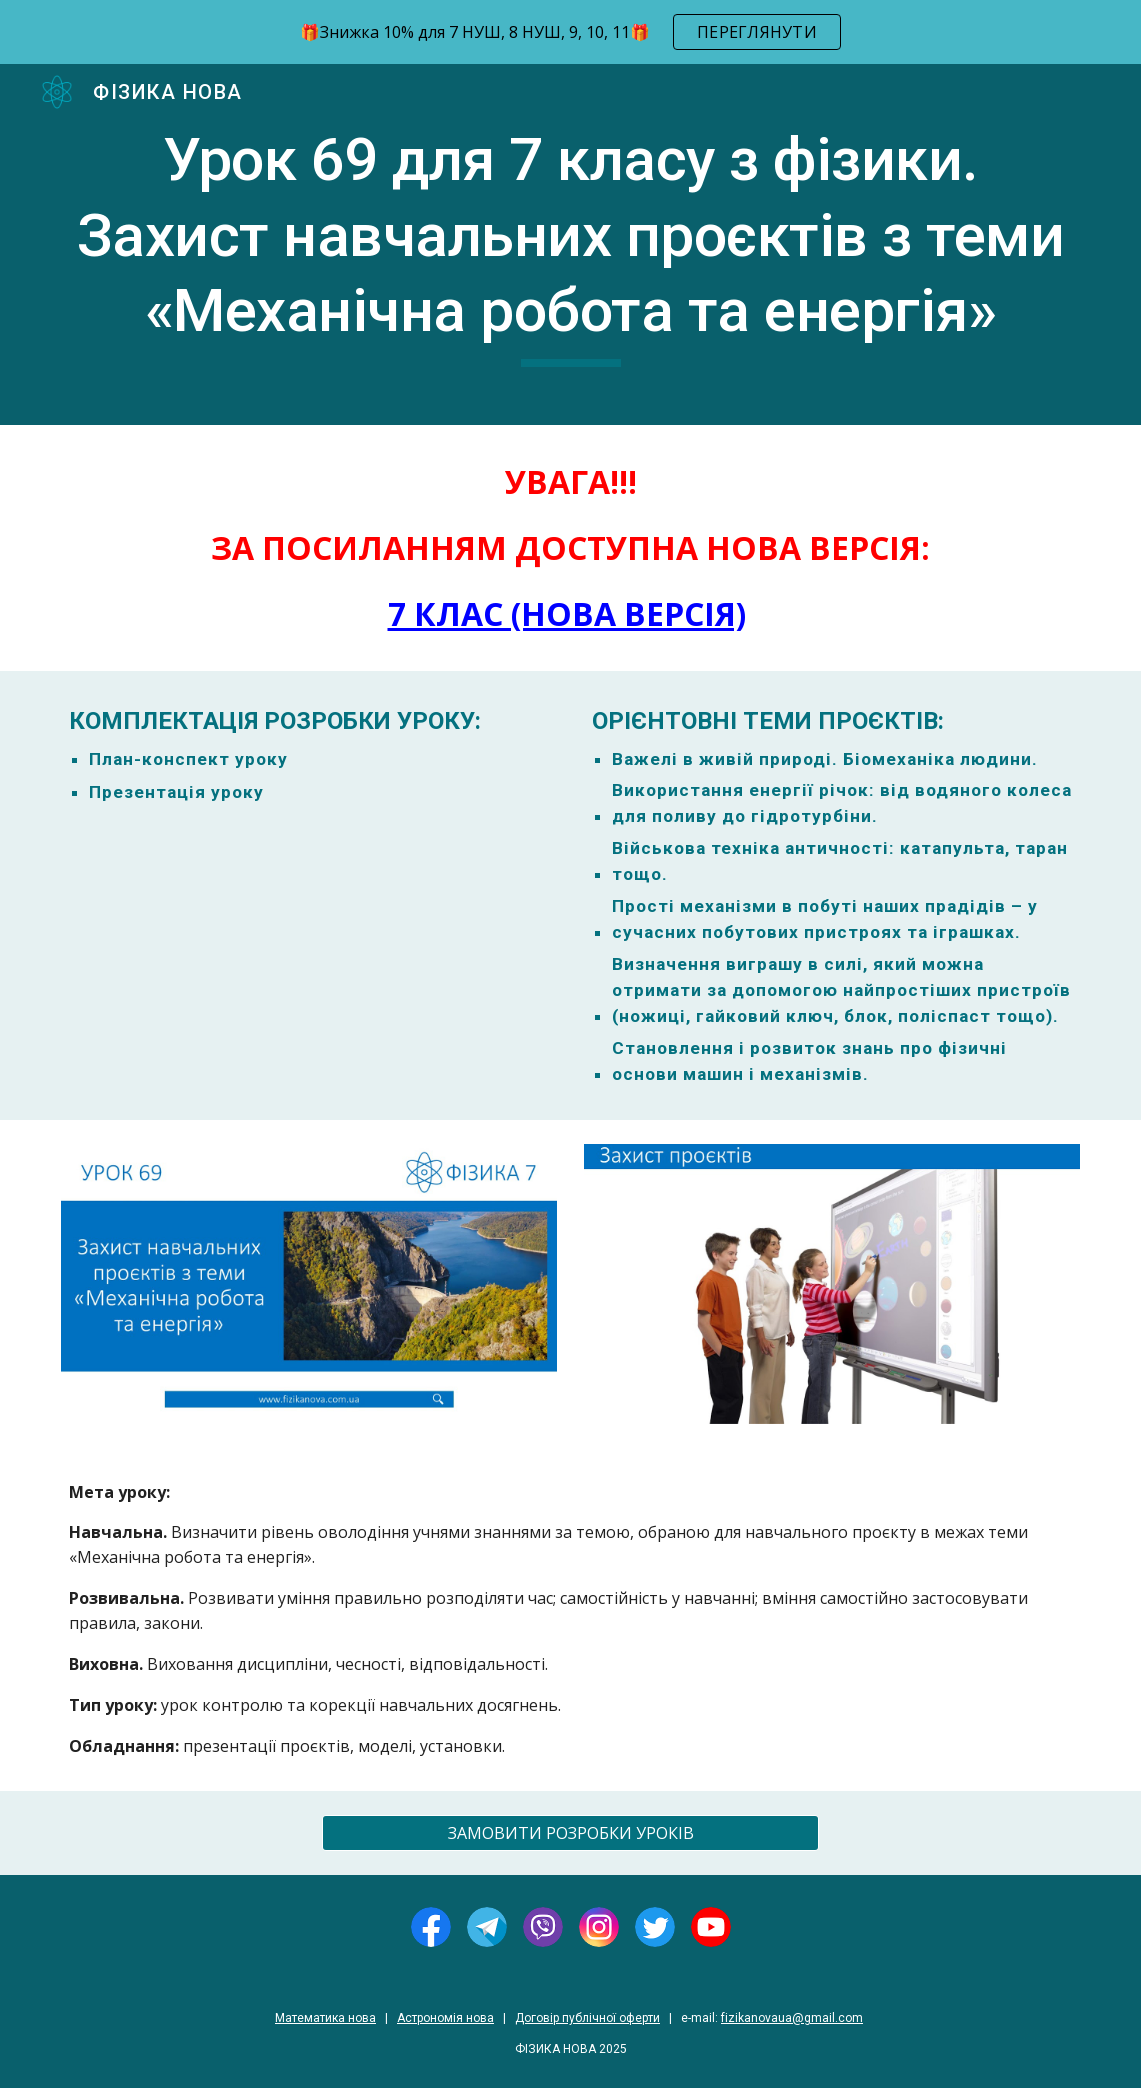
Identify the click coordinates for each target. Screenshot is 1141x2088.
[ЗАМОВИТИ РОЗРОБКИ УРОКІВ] (570, 1833)
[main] (570, 244)
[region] (570, 32)
